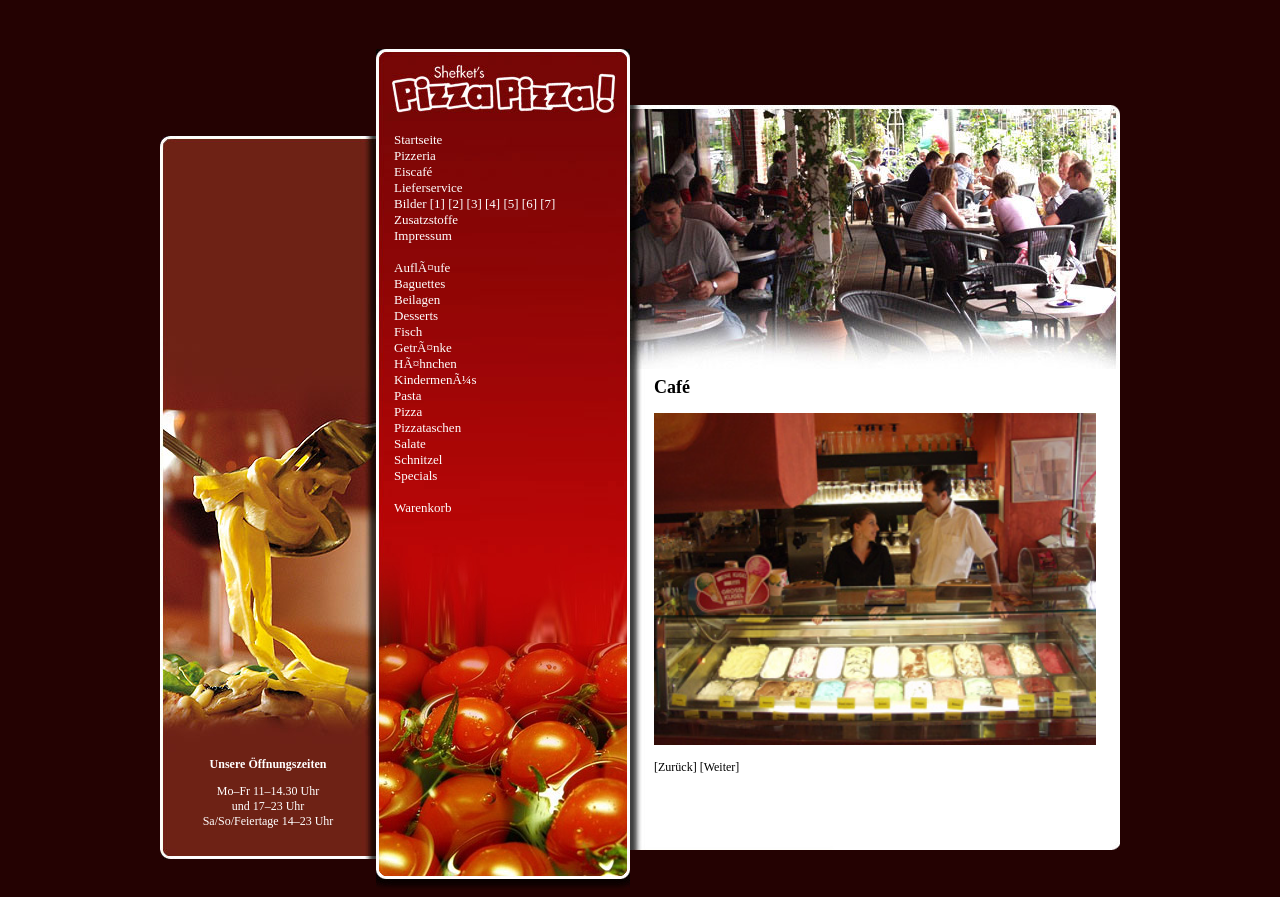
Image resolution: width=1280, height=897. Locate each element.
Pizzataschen (427, 427)
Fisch (408, 331)
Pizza (408, 411)
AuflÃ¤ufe (422, 267)
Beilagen (417, 299)
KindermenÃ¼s (435, 379)
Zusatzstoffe (426, 219)
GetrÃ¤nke (423, 347)
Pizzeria (415, 155)
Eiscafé (413, 171)
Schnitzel (418, 459)
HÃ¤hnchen (425, 363)
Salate (410, 443)
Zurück (675, 767)
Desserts (416, 315)
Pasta (407, 395)
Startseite (418, 139)
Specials (415, 475)
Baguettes (419, 283)
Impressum (423, 235)
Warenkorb (422, 507)
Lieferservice (428, 187)
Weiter (720, 767)
